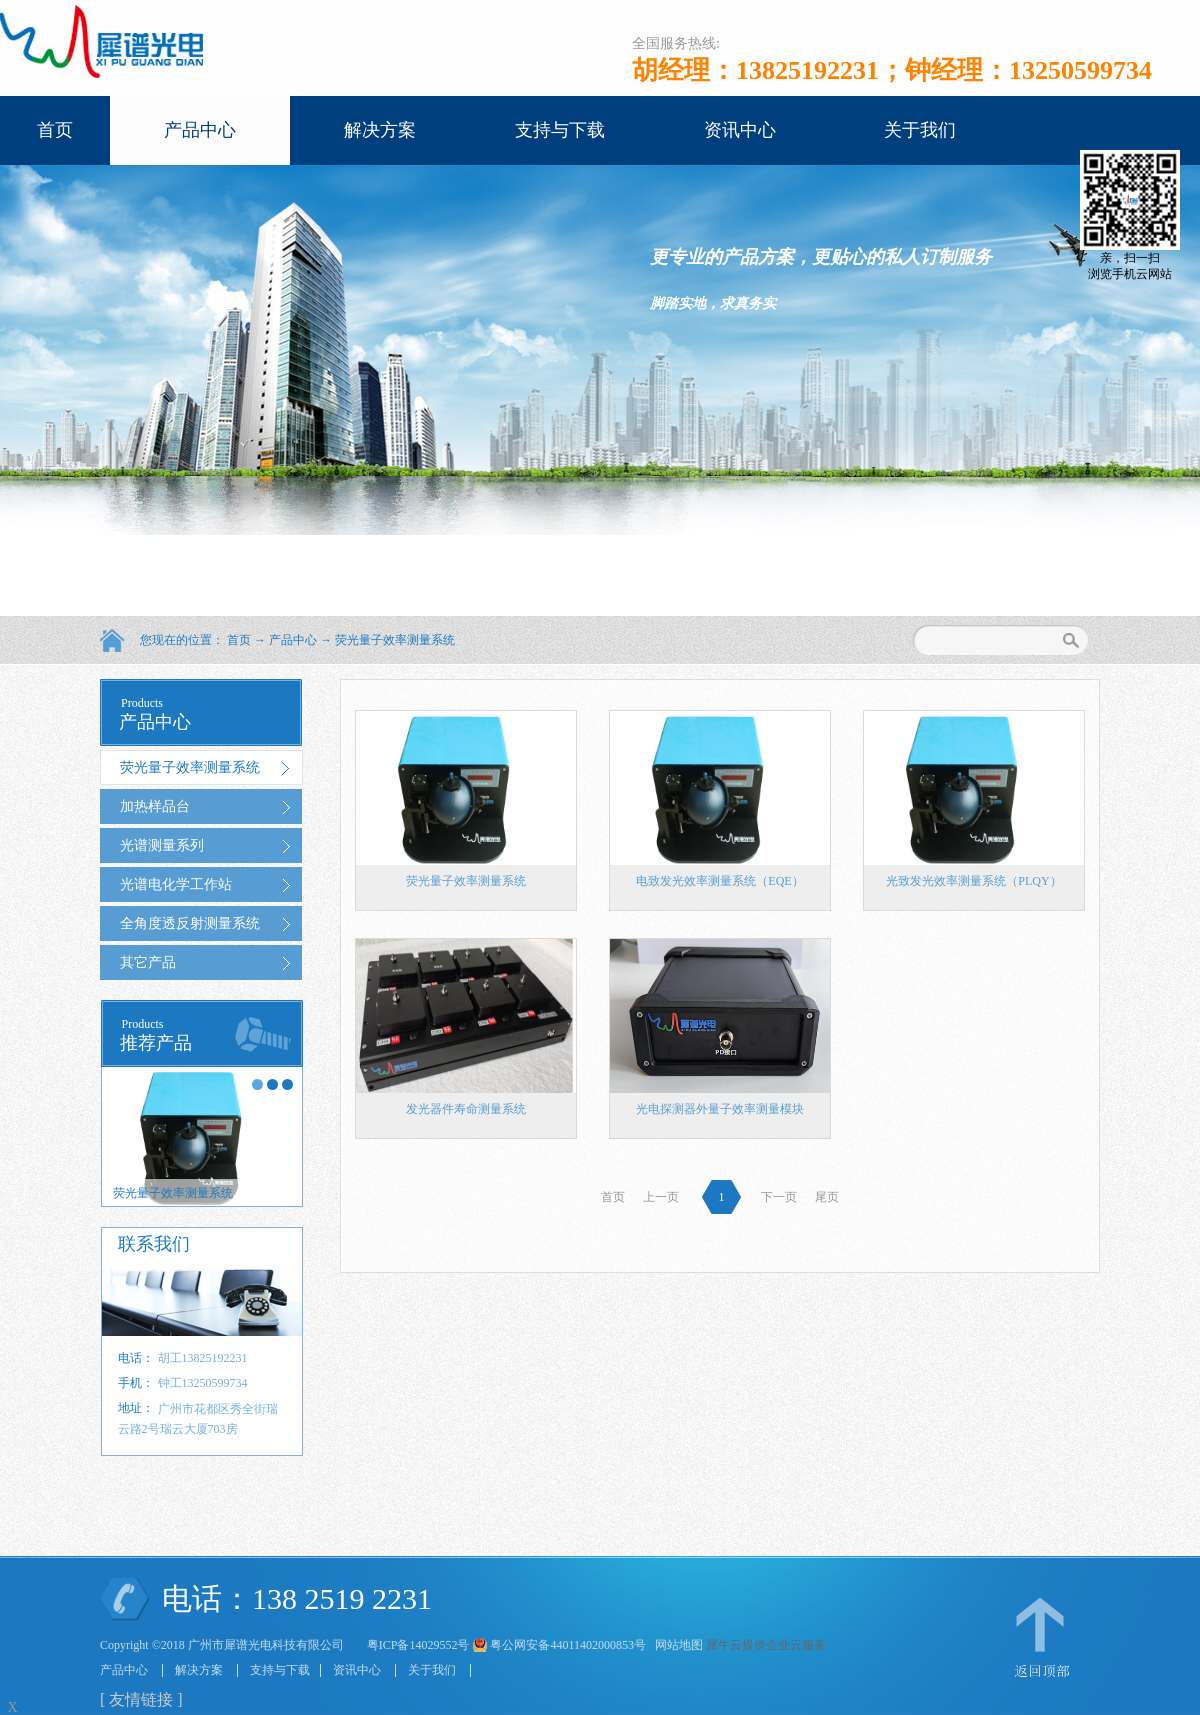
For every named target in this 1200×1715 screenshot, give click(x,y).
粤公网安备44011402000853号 (568, 1645)
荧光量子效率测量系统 (395, 640)
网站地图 (676, 1645)
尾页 (827, 1197)
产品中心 (293, 640)
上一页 (661, 1197)
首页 (55, 130)
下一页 (779, 1197)
